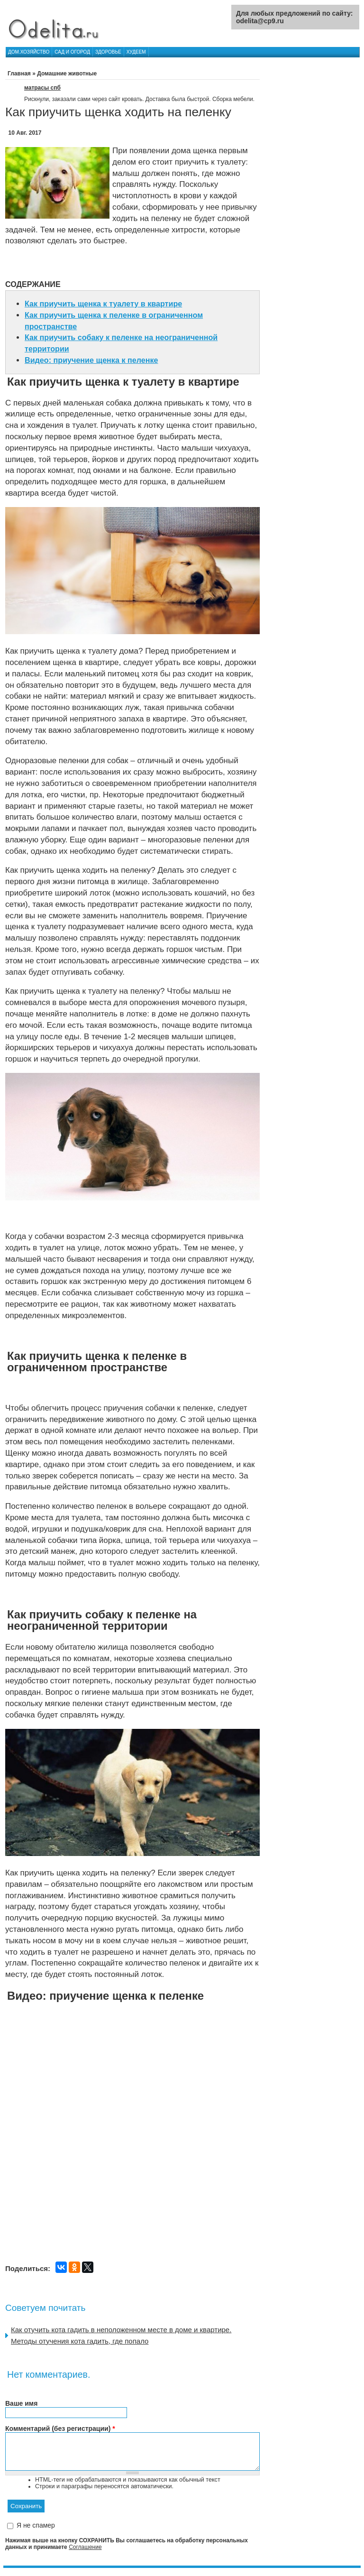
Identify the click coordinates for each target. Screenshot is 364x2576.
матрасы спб (42, 87)
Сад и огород (72, 52)
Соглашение (85, 2554)
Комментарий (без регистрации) (60, 2428)
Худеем (136, 52)
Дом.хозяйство (28, 52)
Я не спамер (36, 2533)
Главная (19, 73)
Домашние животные (67, 73)
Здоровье (108, 52)
